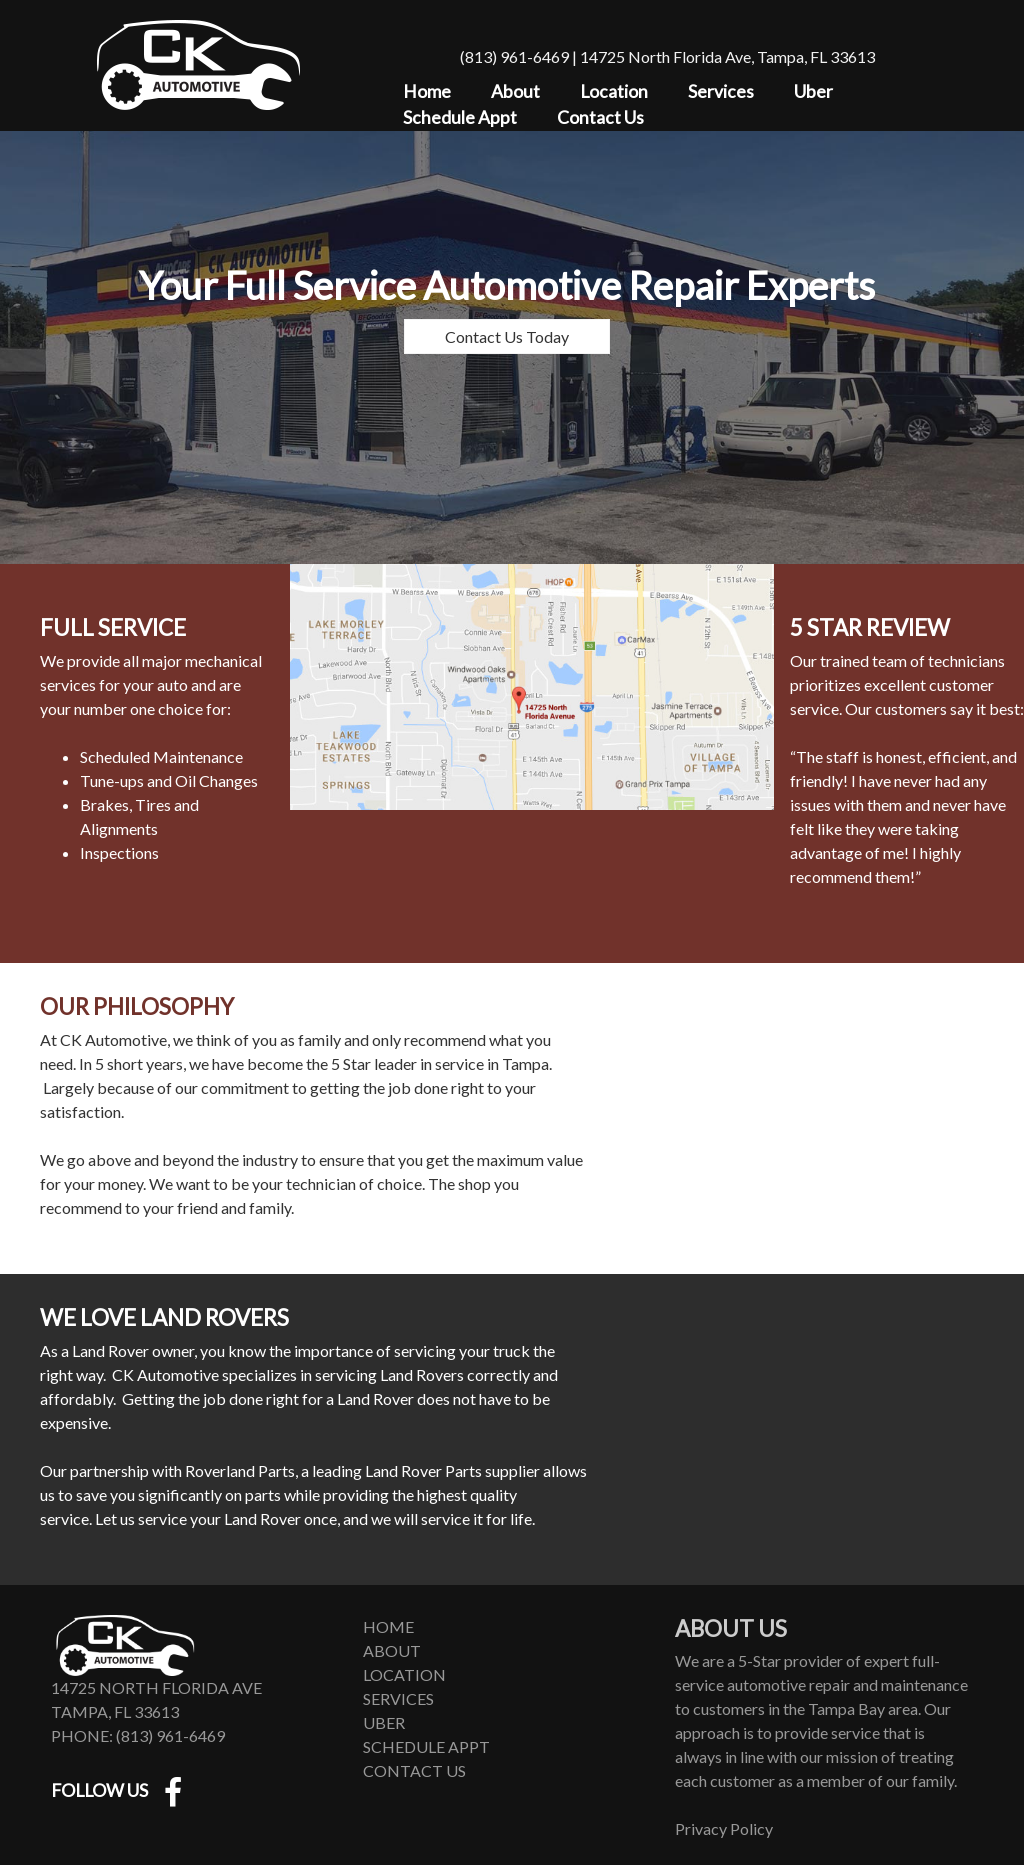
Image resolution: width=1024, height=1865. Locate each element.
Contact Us (600, 117)
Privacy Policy (724, 1828)
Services (721, 91)
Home (427, 91)
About (515, 91)
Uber (813, 91)
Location (614, 91)
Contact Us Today (507, 336)
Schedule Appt (460, 117)
